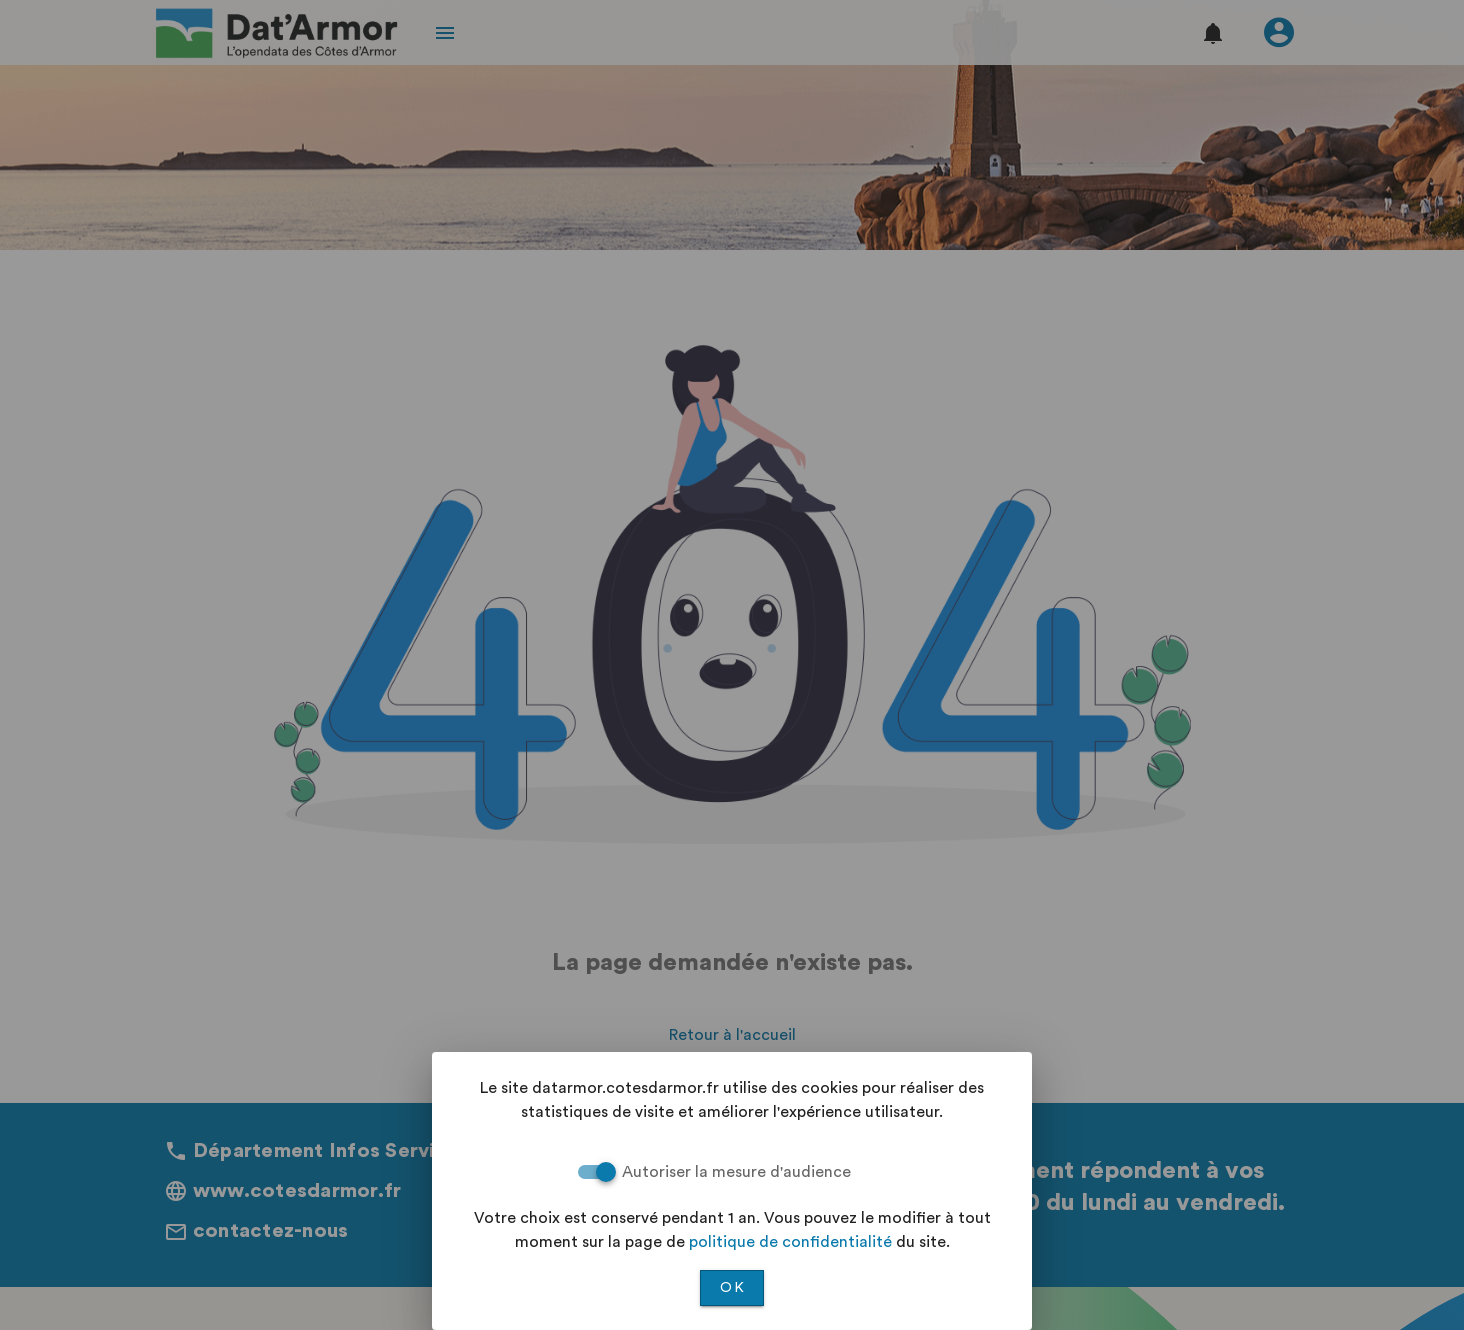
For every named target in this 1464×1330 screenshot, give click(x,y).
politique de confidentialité (790, 1242)
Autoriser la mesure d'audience (736, 1172)
